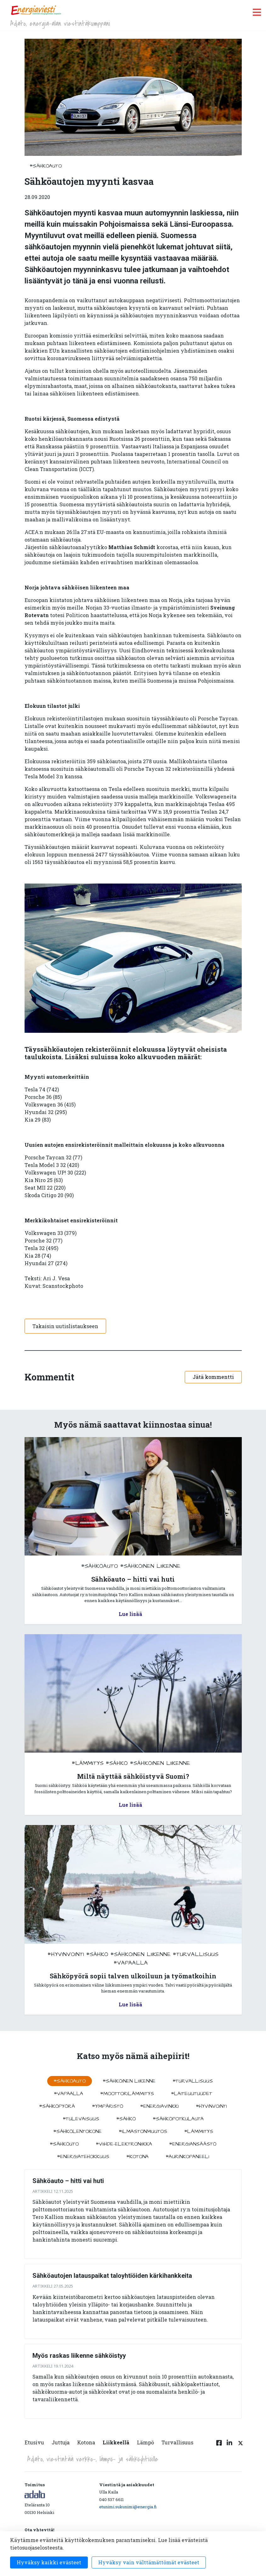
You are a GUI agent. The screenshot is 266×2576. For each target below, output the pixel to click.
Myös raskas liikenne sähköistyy (79, 2355)
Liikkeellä (116, 2442)
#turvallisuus (195, 1954)
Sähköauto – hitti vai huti (68, 2181)
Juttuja (61, 2442)
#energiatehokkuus (83, 2156)
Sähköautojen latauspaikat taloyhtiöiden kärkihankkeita (112, 2275)
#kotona (137, 2156)
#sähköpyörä (57, 2106)
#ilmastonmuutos (143, 2131)
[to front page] (36, 10)
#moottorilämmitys (127, 2093)
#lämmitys (88, 1763)
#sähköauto (46, 165)
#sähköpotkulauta (178, 2118)
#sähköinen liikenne (150, 1566)
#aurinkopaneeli (187, 2156)
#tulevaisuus (81, 2118)
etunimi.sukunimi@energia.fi (127, 2507)
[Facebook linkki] (219, 2446)
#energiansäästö (192, 2144)
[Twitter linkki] (239, 2446)
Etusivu (34, 2442)
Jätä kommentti (213, 1376)
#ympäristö (107, 2106)
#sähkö (117, 1763)
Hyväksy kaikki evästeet (49, 2562)
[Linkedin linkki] (229, 2446)
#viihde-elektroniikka (124, 2144)
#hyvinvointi (66, 1954)
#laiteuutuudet (191, 2093)
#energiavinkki (159, 2106)
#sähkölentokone (77, 2131)
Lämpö (145, 2442)
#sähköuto (64, 2144)
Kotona (86, 2442)
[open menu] (257, 12)
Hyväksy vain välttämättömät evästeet (148, 2562)
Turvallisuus (177, 2442)
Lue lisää (130, 1614)
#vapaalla (131, 1963)
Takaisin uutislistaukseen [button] (65, 1326)
